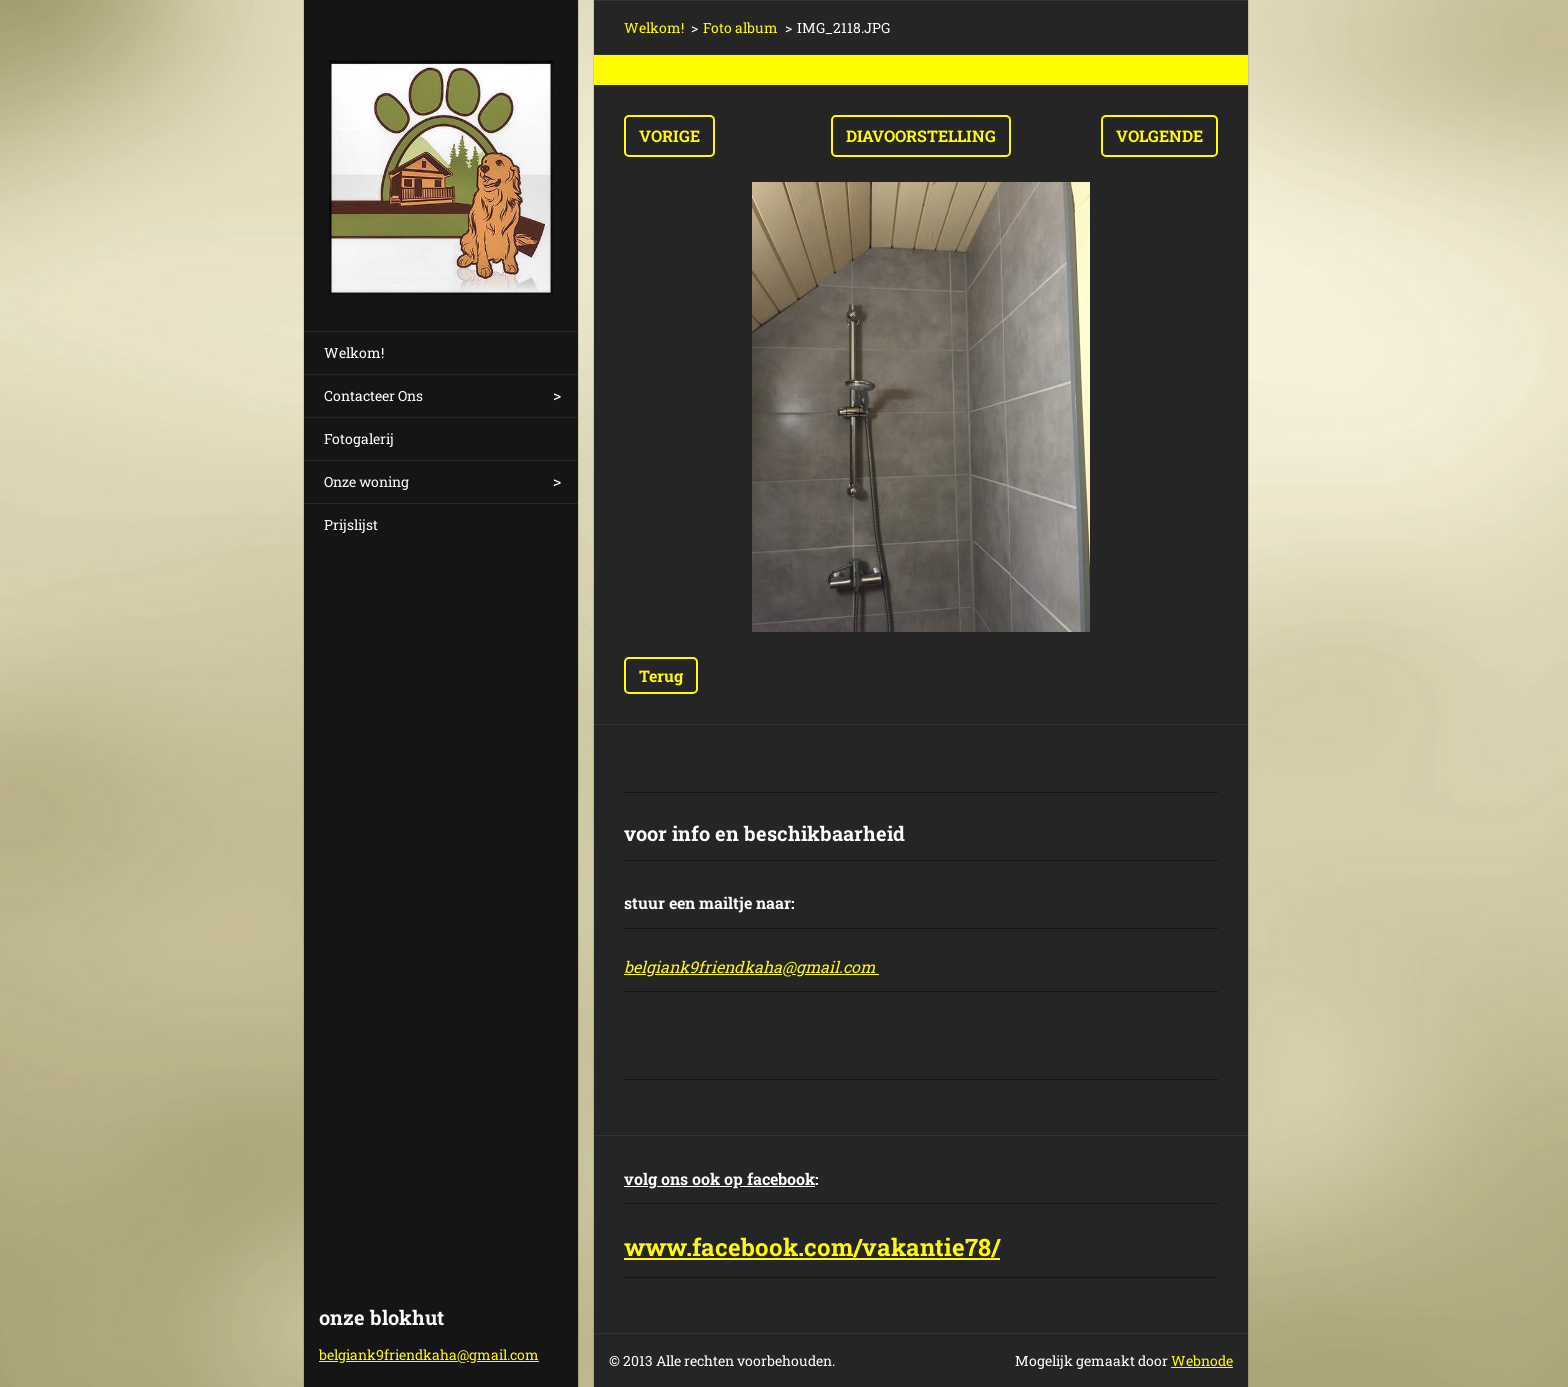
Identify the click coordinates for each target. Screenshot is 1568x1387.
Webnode (1202, 1360)
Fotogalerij (359, 438)
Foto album (740, 27)
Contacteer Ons (373, 395)
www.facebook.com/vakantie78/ (812, 1247)
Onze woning (366, 481)
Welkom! (354, 352)
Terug (661, 675)
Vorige (669, 135)
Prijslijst (351, 524)
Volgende (1159, 135)
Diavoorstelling (921, 135)
